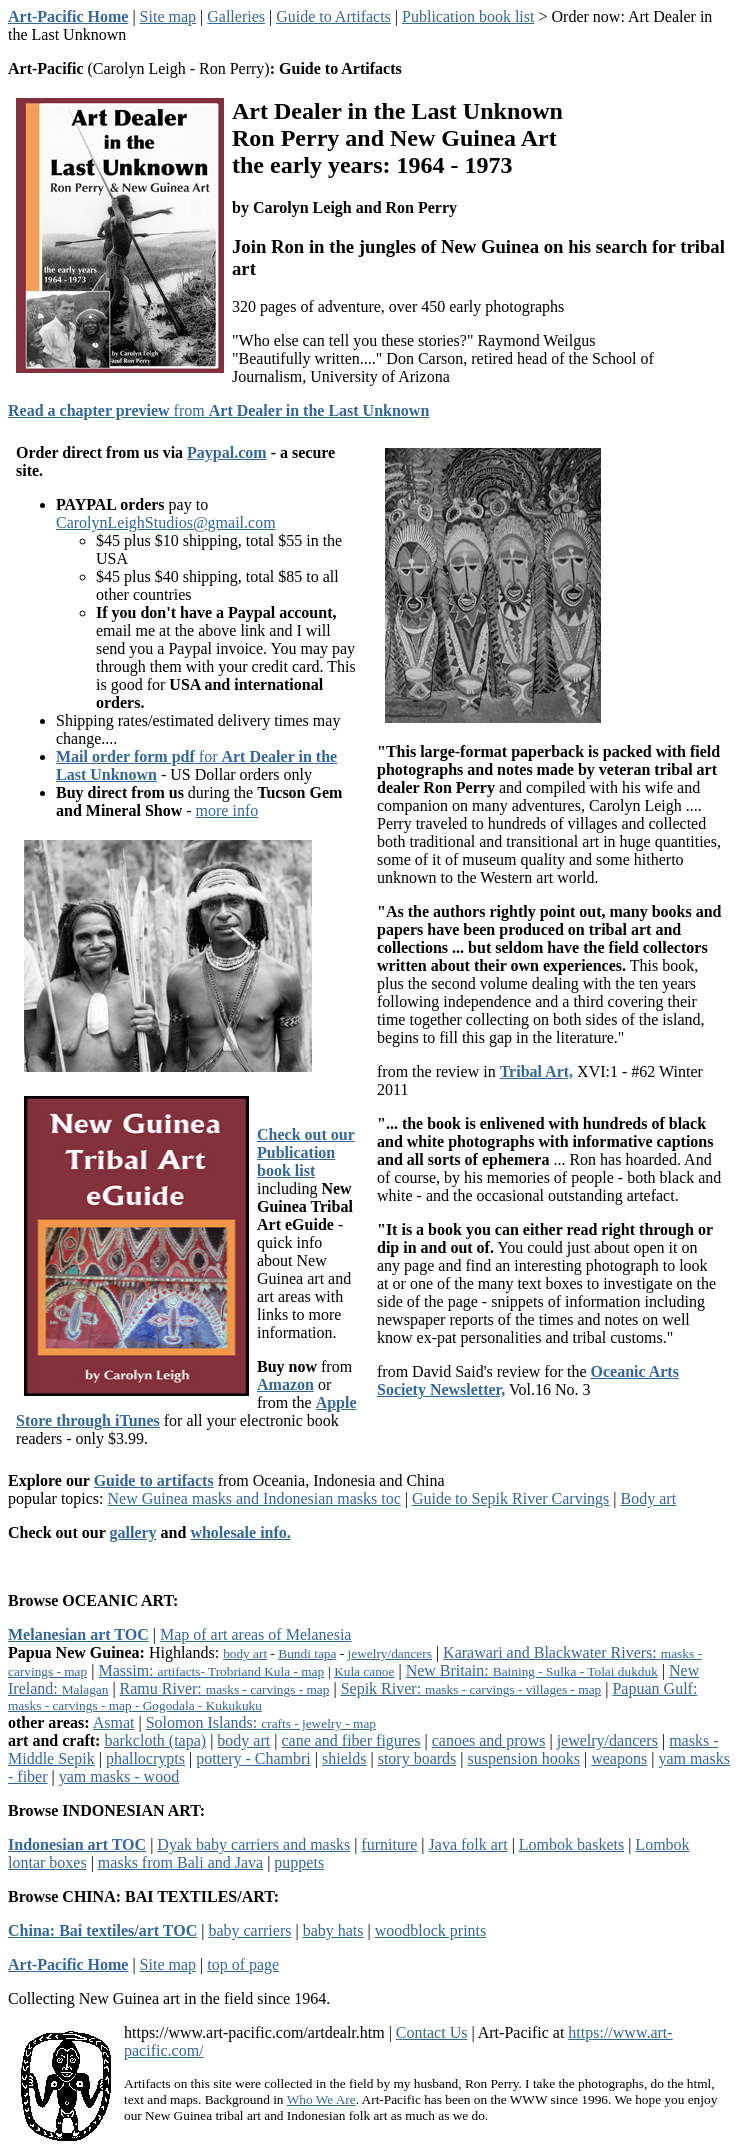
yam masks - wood (119, 1776)
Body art (649, 1498)
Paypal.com (227, 452)
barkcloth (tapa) (155, 1740)
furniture (389, 1844)
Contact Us (432, 2032)
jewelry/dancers (390, 1653)
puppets (299, 1862)
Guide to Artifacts (333, 16)
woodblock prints (431, 1930)
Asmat (114, 1722)
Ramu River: (225, 1688)
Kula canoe (364, 1671)
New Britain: (532, 1670)
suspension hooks (524, 1758)
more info (227, 810)
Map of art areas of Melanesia (255, 1634)
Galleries (236, 16)
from (218, 410)
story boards (417, 1758)
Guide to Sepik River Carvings (510, 1498)
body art (245, 1653)
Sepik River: (471, 1688)
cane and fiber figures (350, 1740)
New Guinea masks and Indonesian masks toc (254, 1498)
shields (344, 1758)
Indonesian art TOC (77, 1844)
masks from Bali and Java (180, 1862)
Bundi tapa (307, 1653)
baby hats (333, 1930)
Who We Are (321, 2099)
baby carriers (249, 1930)
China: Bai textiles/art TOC (102, 1930)
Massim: (211, 1670)
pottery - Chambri (253, 1758)
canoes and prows (489, 1740)
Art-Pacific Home (68, 16)
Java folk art (468, 1844)
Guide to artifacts (154, 1480)
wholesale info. (240, 1532)
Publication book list (468, 16)
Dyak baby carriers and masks (253, 1844)
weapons (619, 1758)
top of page (243, 1964)
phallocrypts (145, 1758)
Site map (168, 16)
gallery (133, 1532)
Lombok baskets (571, 1844)
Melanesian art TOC (78, 1634)
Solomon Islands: (261, 1722)
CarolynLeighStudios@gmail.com (166, 522)
